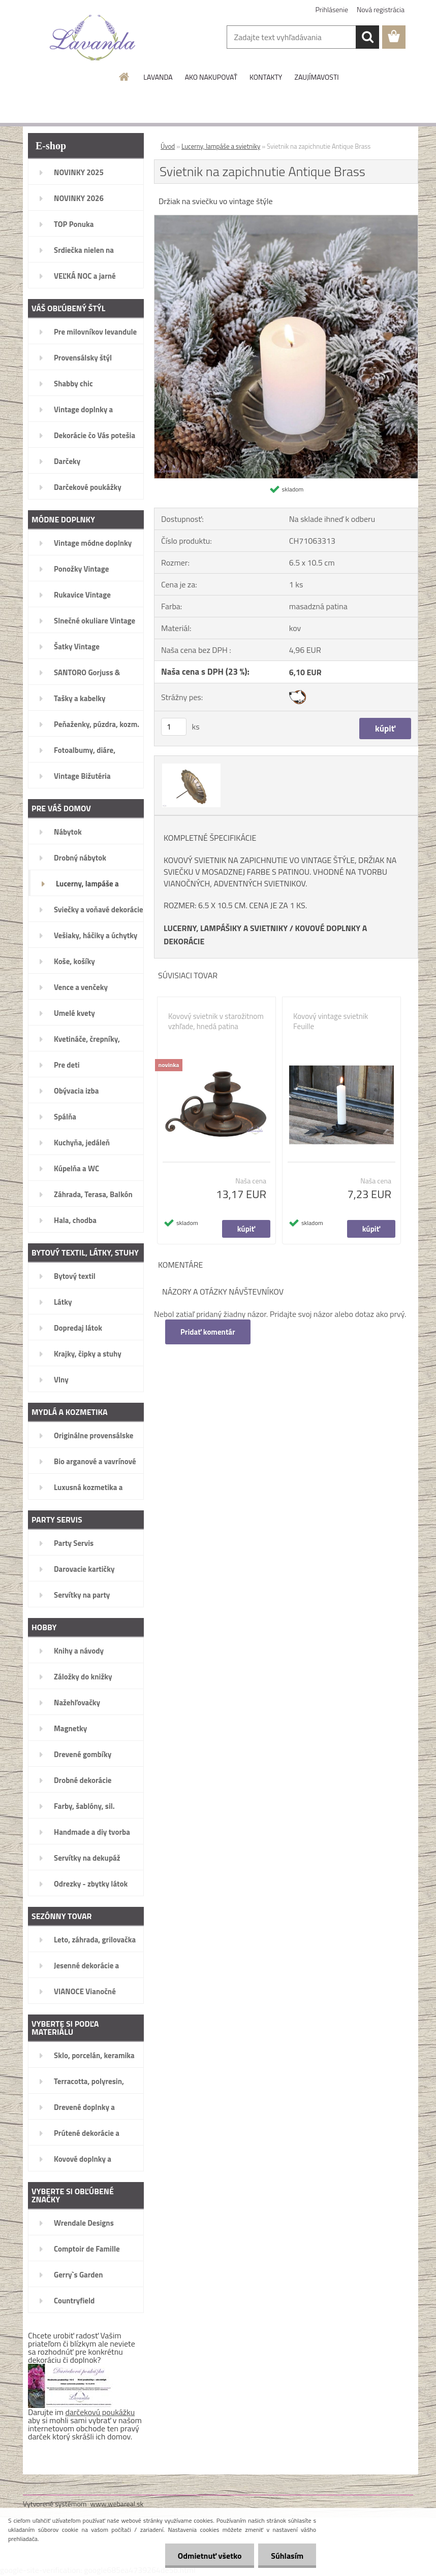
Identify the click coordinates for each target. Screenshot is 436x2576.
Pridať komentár (207, 1332)
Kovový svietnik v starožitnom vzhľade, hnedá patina (216, 1021)
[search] (367, 37)
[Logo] (93, 37)
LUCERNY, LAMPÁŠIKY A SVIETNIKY (226, 928)
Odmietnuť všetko (209, 2556)
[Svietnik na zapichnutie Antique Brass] (286, 219)
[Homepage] (124, 76)
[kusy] (173, 727)
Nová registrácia (380, 9)
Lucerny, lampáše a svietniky (220, 146)
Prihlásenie (332, 9)
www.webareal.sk (117, 2503)
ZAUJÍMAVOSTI (316, 77)
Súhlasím (287, 2556)
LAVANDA (157, 77)
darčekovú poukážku (100, 2412)
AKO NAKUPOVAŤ (211, 77)
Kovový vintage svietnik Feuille (330, 1021)
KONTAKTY (266, 77)
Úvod (168, 146)
